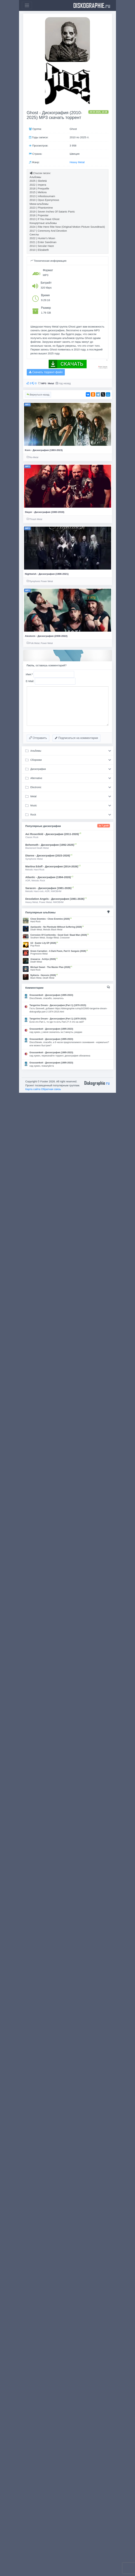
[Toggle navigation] (27, 5)
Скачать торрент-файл (46, 372)
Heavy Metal (77, 162)
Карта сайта (32, 1089)
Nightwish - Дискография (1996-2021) (47, 574)
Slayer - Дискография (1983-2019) (44, 512)
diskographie (91, 5)
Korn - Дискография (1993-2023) (44, 450)
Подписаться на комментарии (76, 737)
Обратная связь (51, 1089)
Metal (51, 383)
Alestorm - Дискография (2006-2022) (46, 636)
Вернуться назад (38, 394)
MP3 (43, 383)
